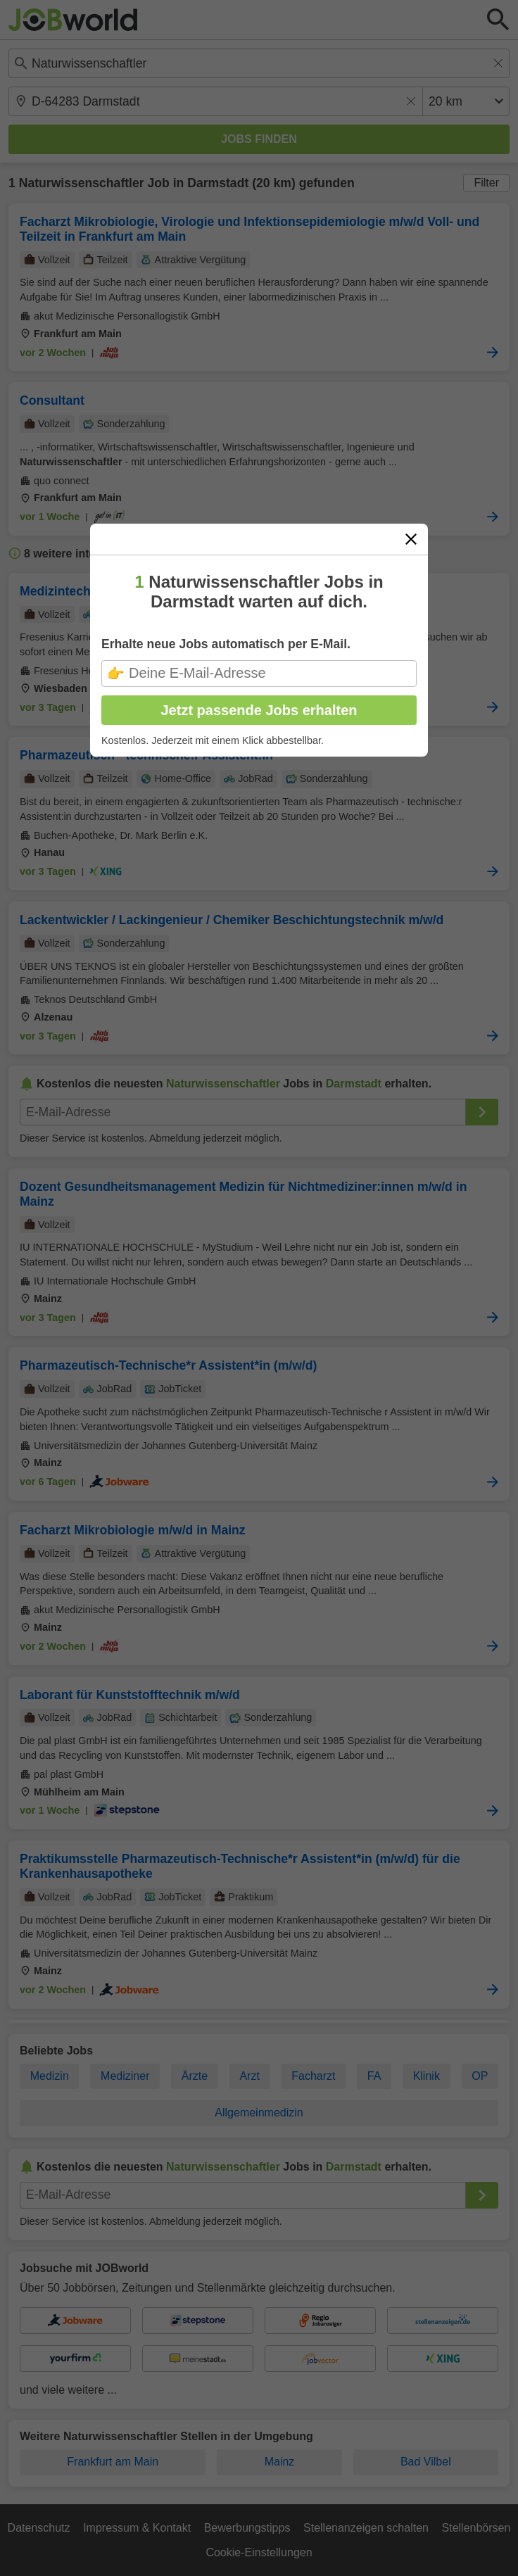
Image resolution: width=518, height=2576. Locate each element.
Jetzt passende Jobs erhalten (259, 710)
